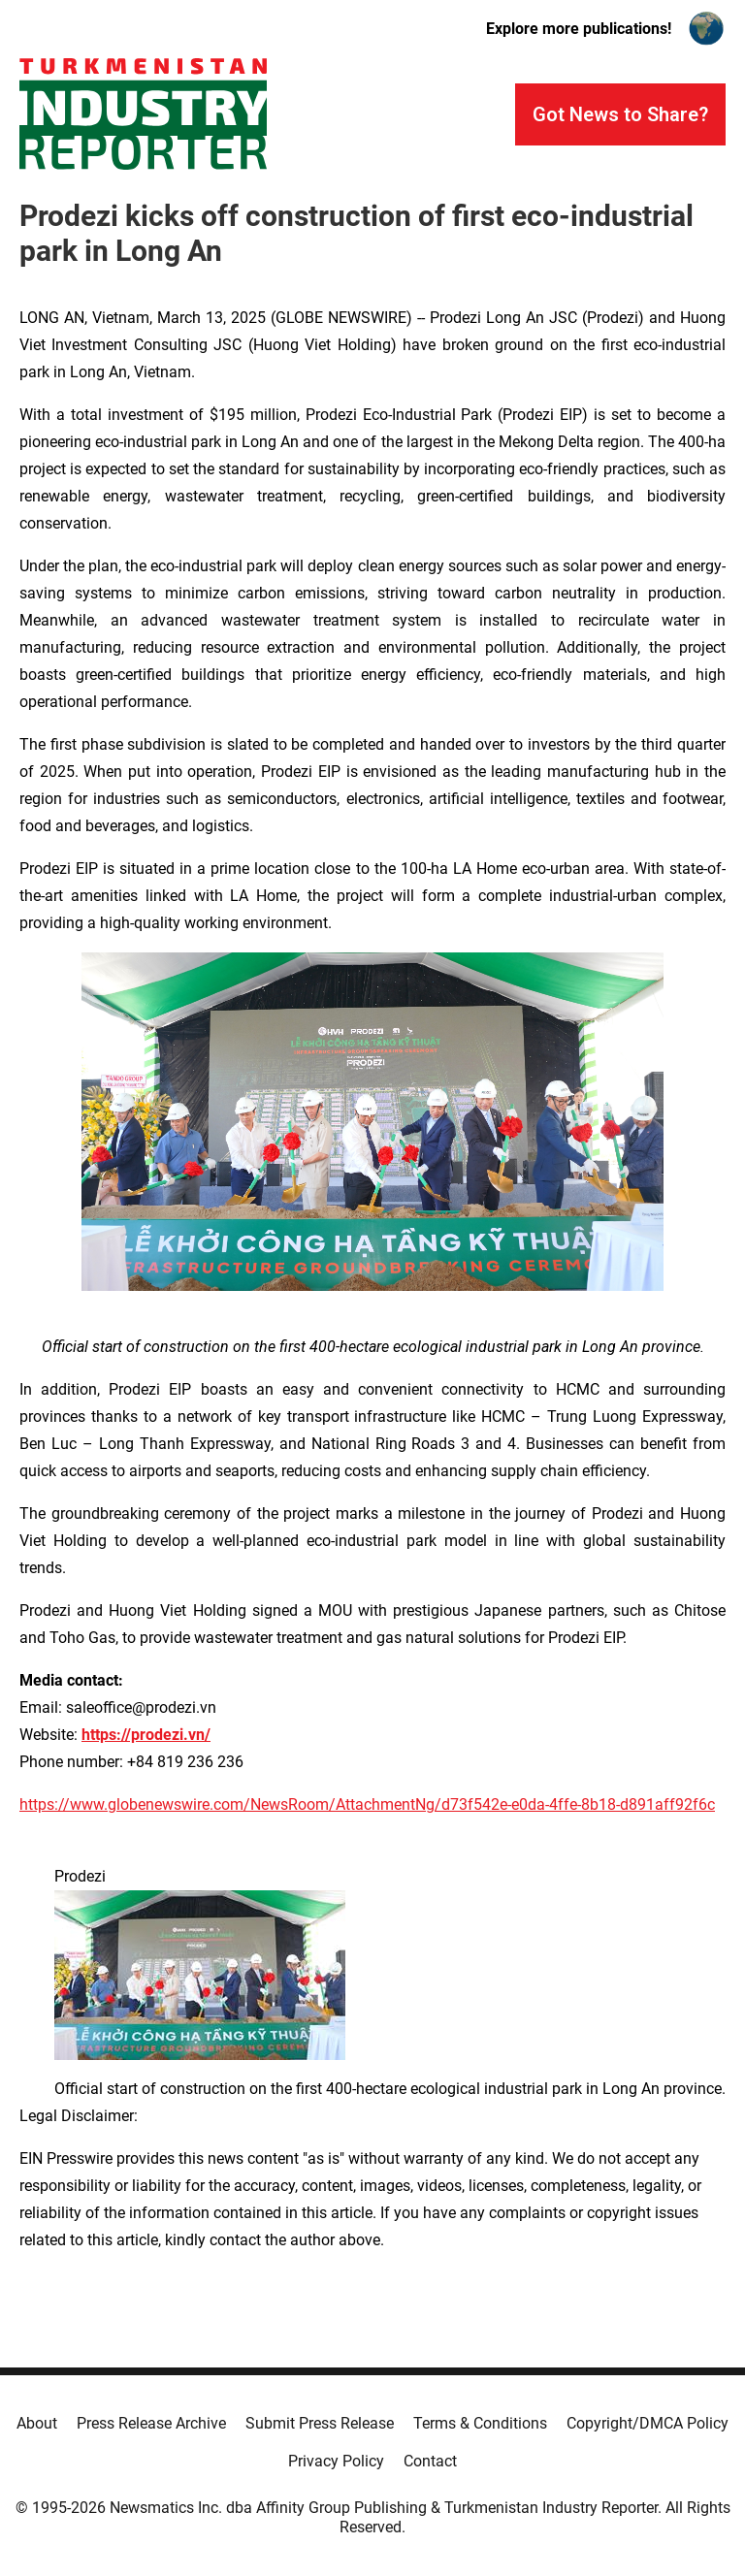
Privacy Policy (336, 2461)
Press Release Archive (151, 2423)
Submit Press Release (319, 2423)
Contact (430, 2461)
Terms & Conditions (480, 2423)
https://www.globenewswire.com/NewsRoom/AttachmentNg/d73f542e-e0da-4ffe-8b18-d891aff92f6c (367, 1804)
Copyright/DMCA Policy (648, 2423)
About (36, 2423)
